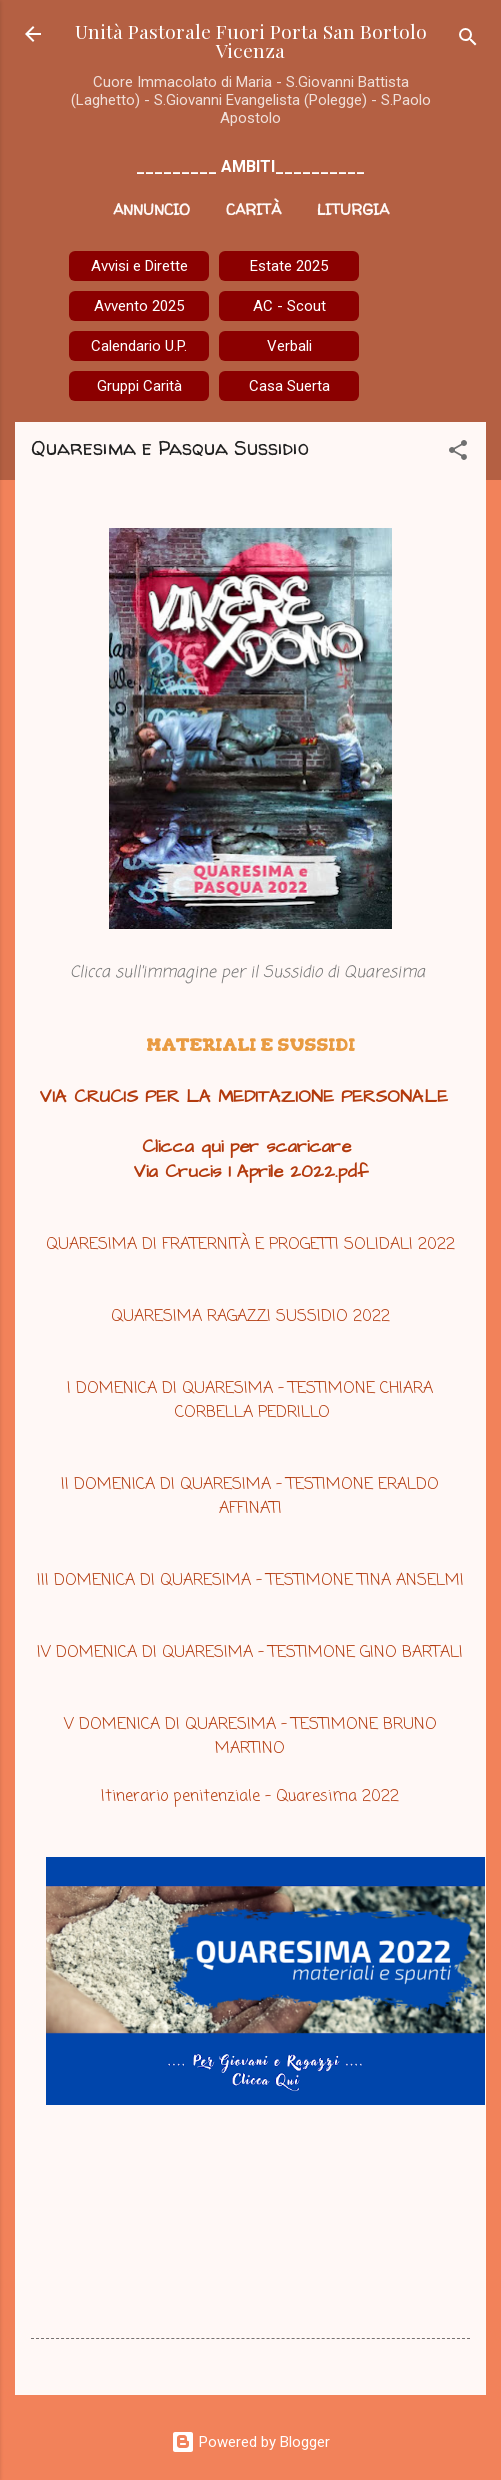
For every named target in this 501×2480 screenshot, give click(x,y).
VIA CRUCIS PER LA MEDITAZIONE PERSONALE (243, 1096)
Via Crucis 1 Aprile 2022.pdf (250, 1171)
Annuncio (151, 209)
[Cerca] (468, 40)
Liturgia (353, 209)
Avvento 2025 (139, 306)
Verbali (289, 346)
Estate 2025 (289, 266)
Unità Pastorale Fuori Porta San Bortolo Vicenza (251, 40)
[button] (458, 453)
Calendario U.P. (139, 346)
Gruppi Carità (139, 386)
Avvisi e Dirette (139, 266)
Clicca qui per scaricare (250, 1146)
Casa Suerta (289, 386)
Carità (253, 209)
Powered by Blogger (250, 2442)
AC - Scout (289, 306)
